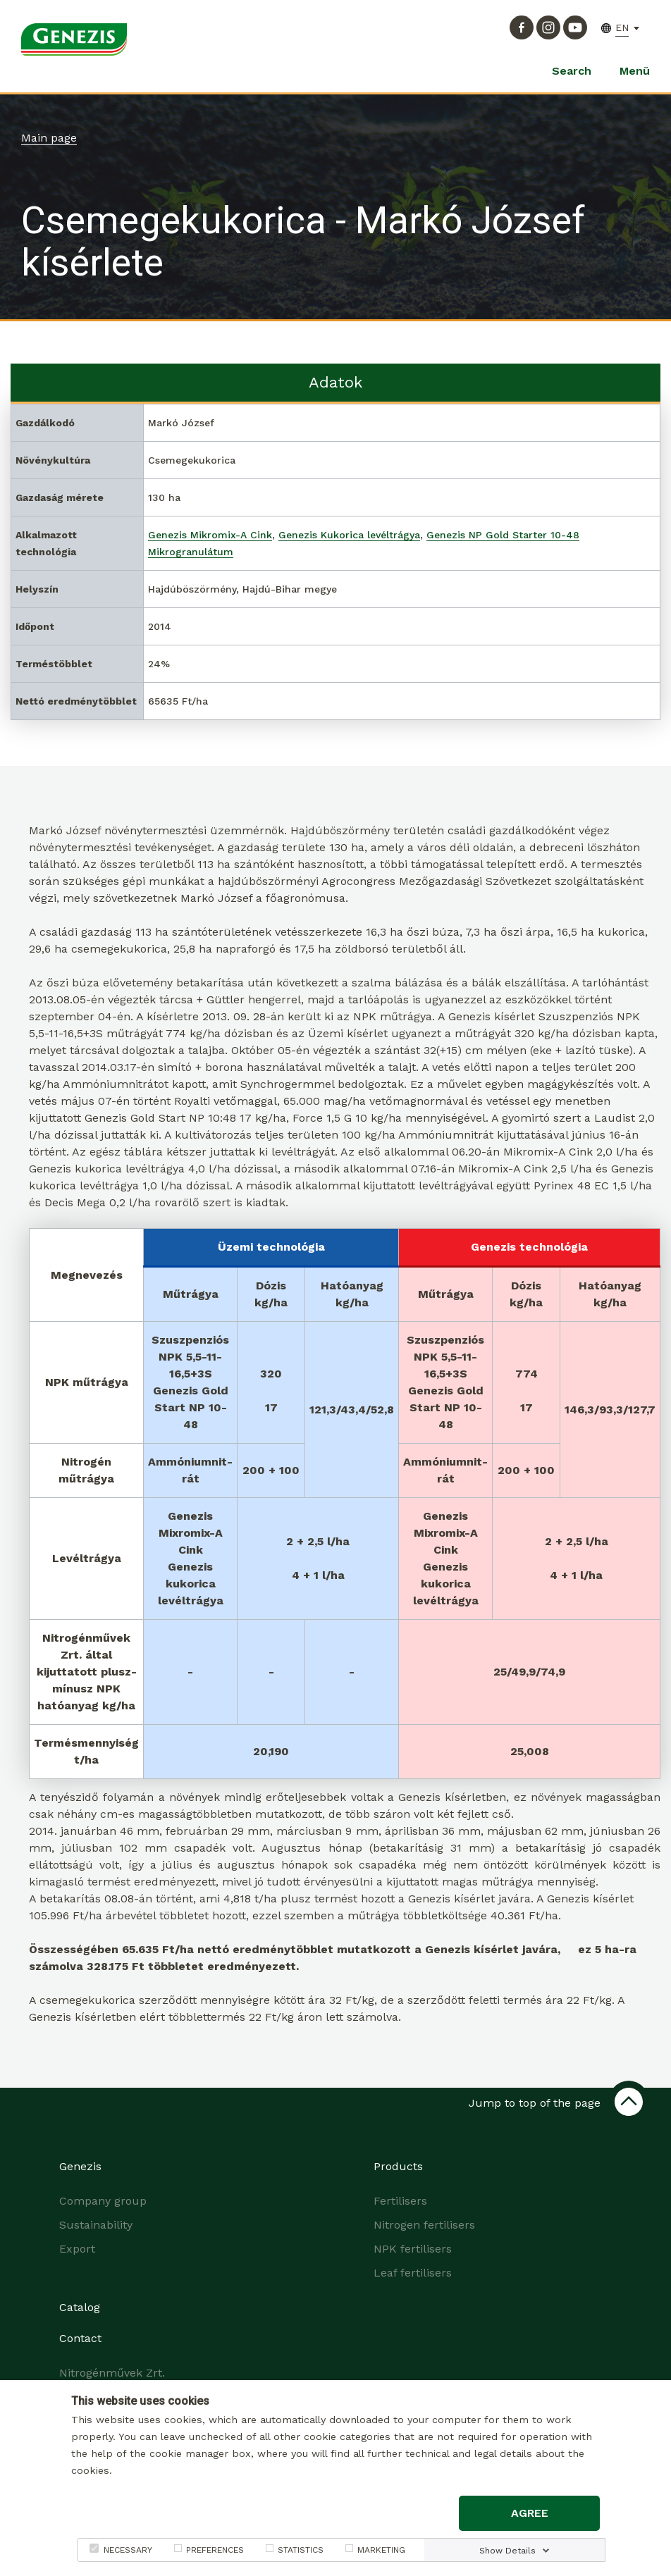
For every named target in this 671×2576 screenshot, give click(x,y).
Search (571, 71)
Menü (635, 71)
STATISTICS (301, 2550)
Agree (529, 2513)
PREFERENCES (215, 2550)
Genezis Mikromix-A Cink (210, 534)
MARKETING (381, 2550)
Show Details (507, 2551)
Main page (49, 137)
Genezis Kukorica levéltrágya (349, 534)
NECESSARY (128, 2550)
